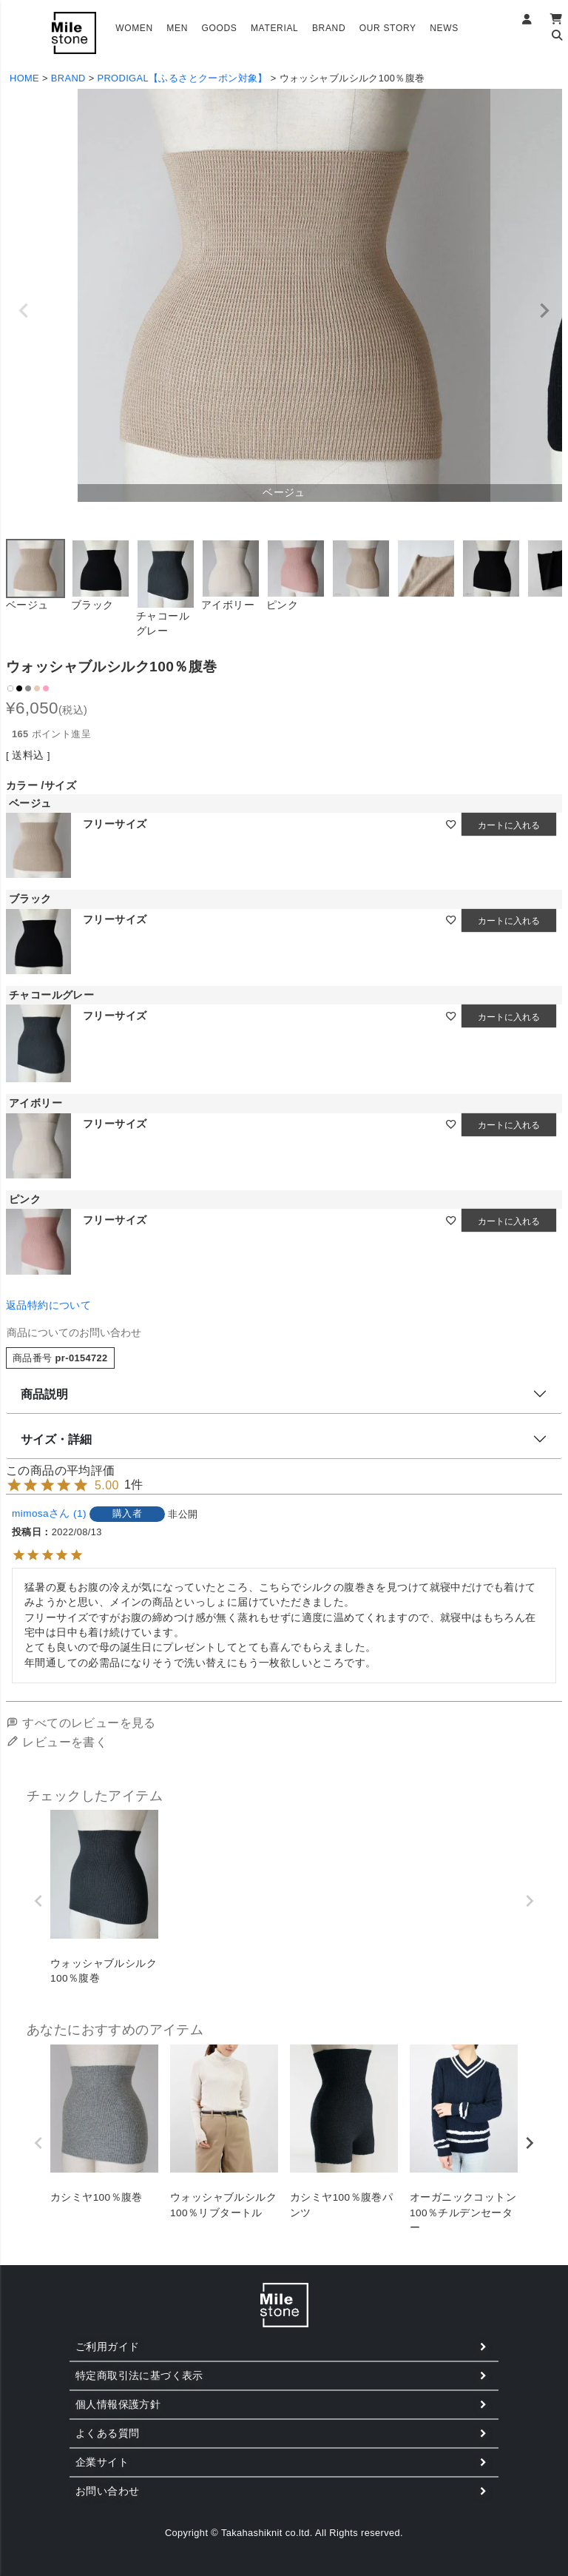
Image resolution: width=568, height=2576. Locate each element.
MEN (177, 28)
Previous (23, 311)
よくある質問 (107, 2433)
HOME (24, 78)
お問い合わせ (107, 2491)
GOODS (219, 28)
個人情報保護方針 (117, 2404)
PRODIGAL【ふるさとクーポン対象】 (183, 78)
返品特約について (48, 1305)
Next (544, 311)
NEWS (444, 28)
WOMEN (134, 28)
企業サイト (102, 2462)
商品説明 (44, 1394)
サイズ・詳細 (56, 1439)
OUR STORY (387, 28)
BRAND (328, 28)
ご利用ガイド (107, 2346)
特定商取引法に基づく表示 (139, 2375)
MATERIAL (275, 28)
